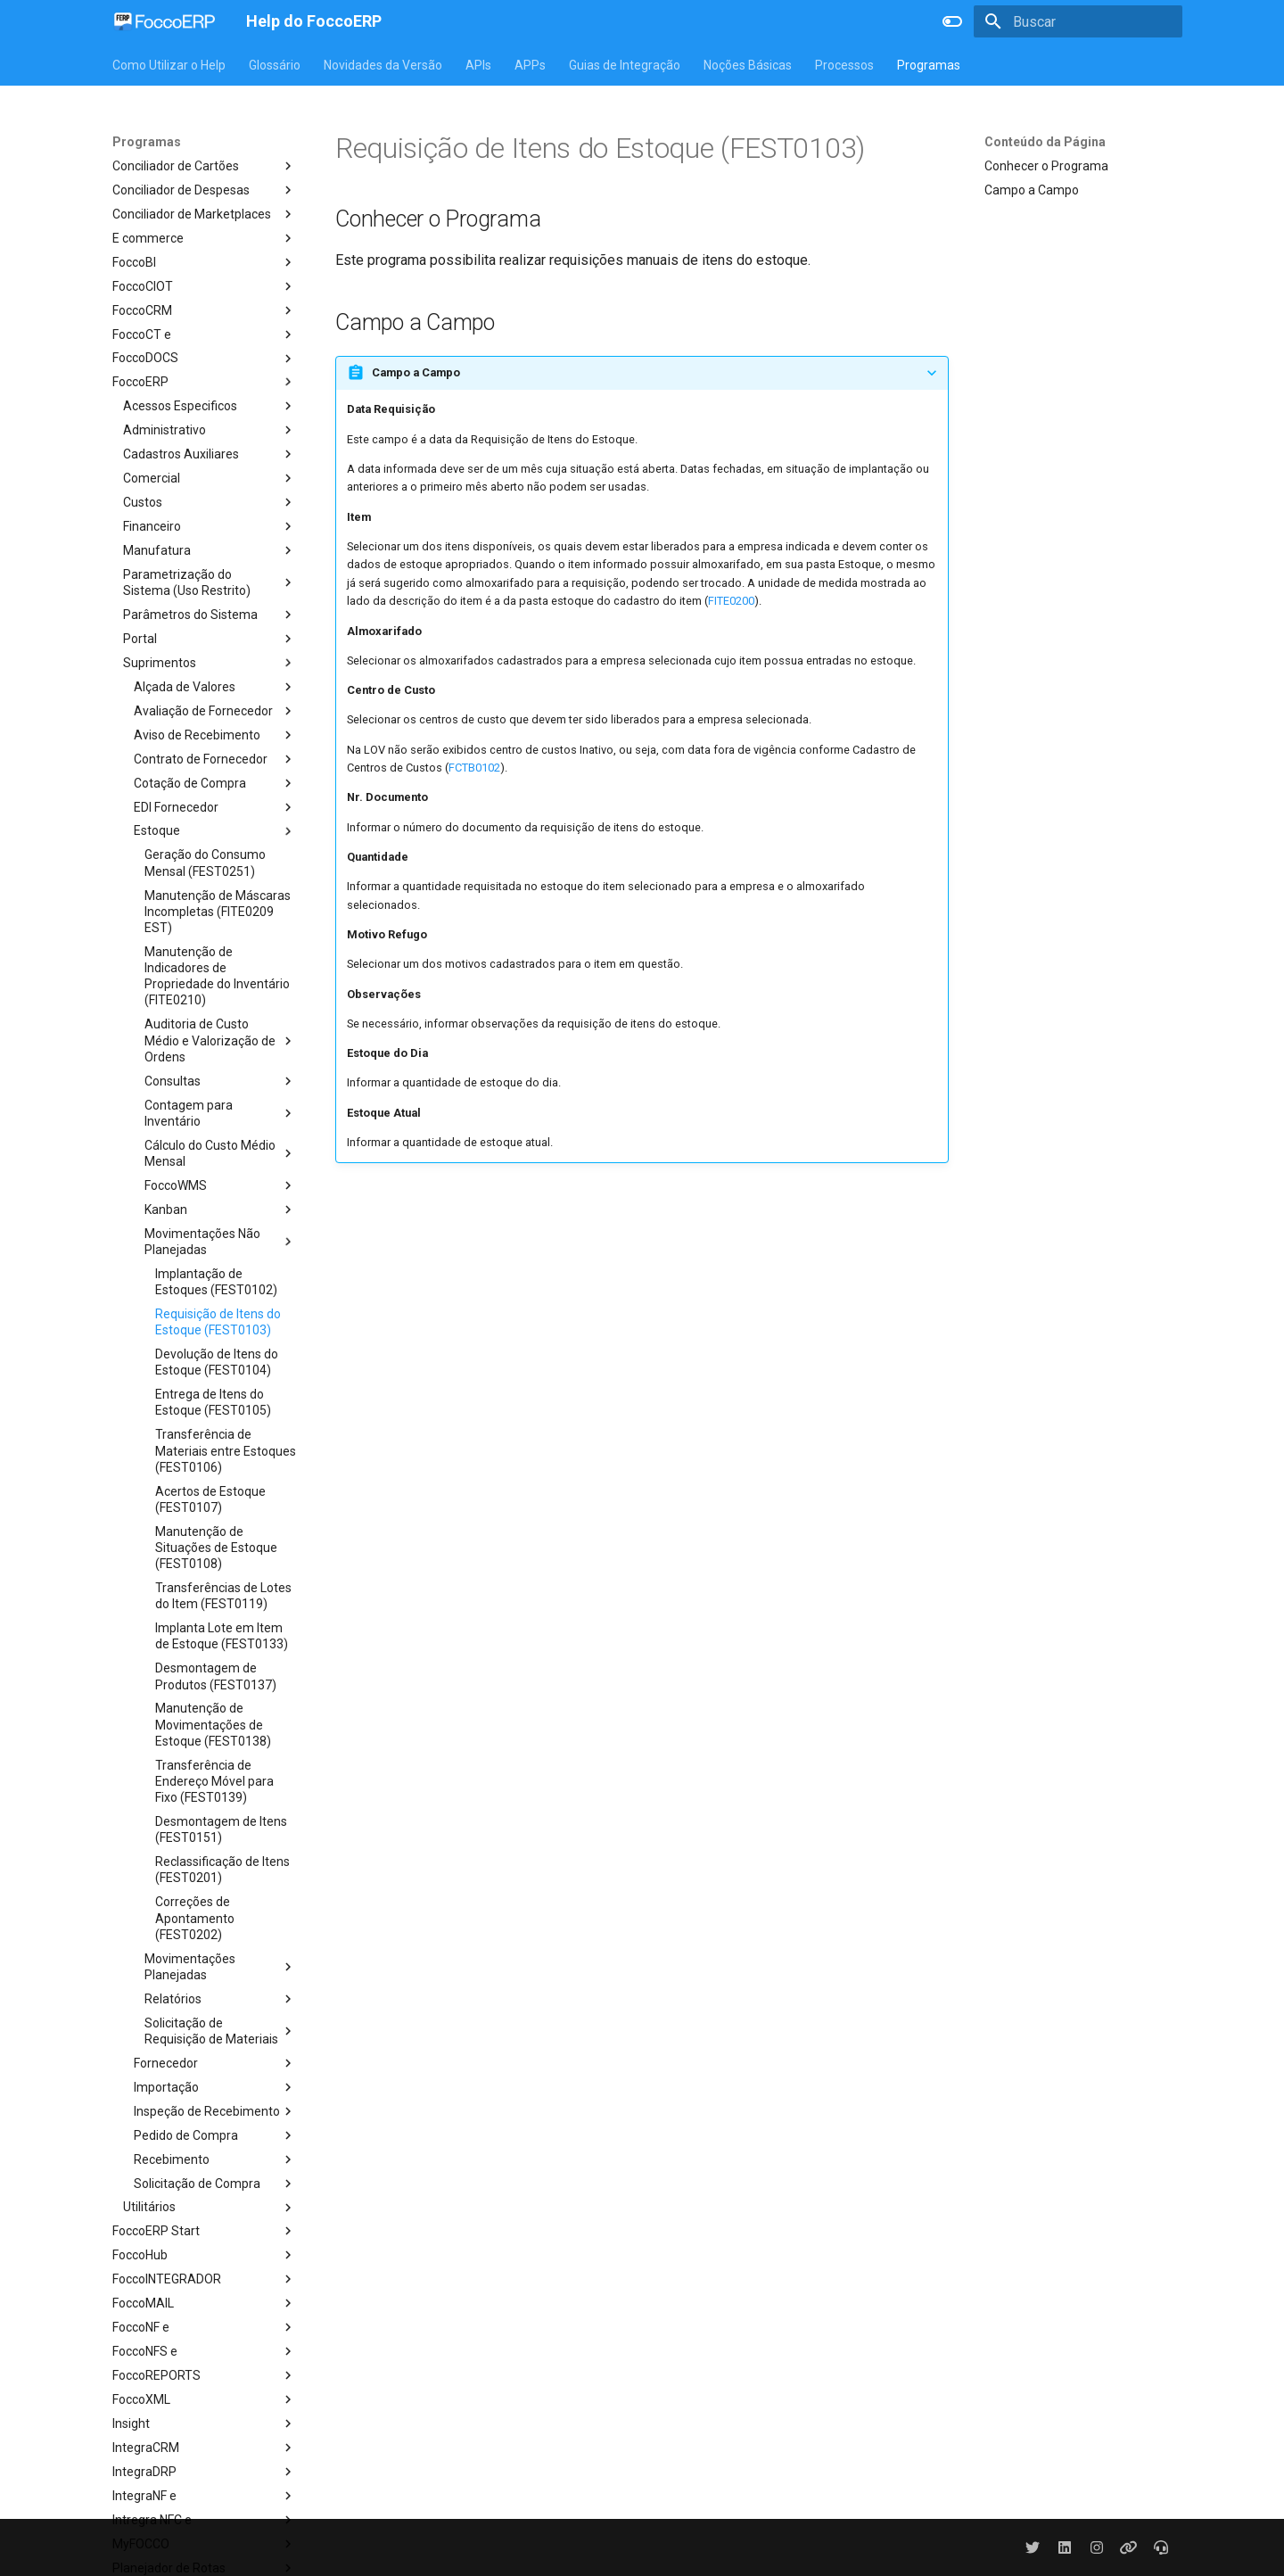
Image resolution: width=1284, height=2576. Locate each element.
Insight (204, 2423)
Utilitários (209, 2208)
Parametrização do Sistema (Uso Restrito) (209, 582)
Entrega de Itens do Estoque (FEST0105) (213, 1402)
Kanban (220, 1209)
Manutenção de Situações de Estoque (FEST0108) (216, 1547)
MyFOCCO (204, 2544)
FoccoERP (204, 382)
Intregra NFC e (204, 2520)
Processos (844, 65)
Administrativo (209, 430)
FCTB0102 (474, 767)
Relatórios (220, 1999)
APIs (478, 65)
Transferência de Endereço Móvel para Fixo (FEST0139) (214, 1781)
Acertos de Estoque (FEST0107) (210, 1499)
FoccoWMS (220, 1185)
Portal (209, 639)
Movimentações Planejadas (220, 1967)
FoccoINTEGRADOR (204, 2279)
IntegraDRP (204, 2472)
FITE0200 (731, 600)
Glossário (274, 65)
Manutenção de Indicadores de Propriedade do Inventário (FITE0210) (217, 976)
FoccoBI (204, 262)
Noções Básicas (748, 65)
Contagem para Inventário (220, 1113)
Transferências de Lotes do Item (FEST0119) (223, 1596)
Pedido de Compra (215, 2135)
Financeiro (209, 526)
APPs (530, 65)
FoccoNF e (204, 2327)
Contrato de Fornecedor (215, 759)
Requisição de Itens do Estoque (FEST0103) (218, 1322)
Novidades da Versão (383, 65)
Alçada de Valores (215, 687)
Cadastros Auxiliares (209, 454)
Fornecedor (215, 2063)
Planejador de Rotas (204, 2568)
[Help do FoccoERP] (165, 21)
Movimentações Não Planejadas (220, 1241)
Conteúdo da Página (1045, 142)
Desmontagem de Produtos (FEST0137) (215, 1676)
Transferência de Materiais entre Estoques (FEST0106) (225, 1450)
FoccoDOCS (204, 359)
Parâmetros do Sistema (209, 615)
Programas (928, 65)
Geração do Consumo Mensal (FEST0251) (205, 862)
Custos (209, 502)
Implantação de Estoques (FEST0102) (216, 1282)
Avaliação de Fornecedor (215, 711)
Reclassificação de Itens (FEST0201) (222, 1869)
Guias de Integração (624, 65)
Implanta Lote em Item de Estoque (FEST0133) (221, 1636)
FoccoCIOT (204, 286)
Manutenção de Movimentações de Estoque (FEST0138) (213, 1724)
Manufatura (209, 550)
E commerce (204, 238)
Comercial (209, 478)
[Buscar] (1078, 21)
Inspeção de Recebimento (215, 2111)
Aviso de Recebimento (215, 735)
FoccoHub (204, 2255)
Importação (215, 2087)
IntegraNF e (204, 2496)
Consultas (220, 1081)
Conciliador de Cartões (204, 166)
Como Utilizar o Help (169, 65)
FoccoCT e (204, 334)
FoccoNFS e (204, 2351)
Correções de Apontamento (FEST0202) (195, 1918)
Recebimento (215, 2159)
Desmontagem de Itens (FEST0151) (221, 1829)
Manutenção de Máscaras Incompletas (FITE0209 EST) (217, 911)
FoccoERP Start (204, 2231)
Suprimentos (209, 663)
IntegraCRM (204, 2448)
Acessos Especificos (209, 406)
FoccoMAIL (204, 2303)
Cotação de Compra (215, 783)
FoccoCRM (204, 310)
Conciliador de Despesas (204, 190)
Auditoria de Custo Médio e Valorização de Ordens (220, 1040)
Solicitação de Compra (215, 2184)
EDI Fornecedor (215, 807)
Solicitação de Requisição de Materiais (220, 2031)
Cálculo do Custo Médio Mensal (220, 1153)
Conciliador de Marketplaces (204, 214)
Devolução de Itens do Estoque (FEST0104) (216, 1362)
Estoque (215, 831)
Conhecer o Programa (1046, 166)
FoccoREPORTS (204, 2375)
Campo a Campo (1031, 190)
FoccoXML (204, 2399)
